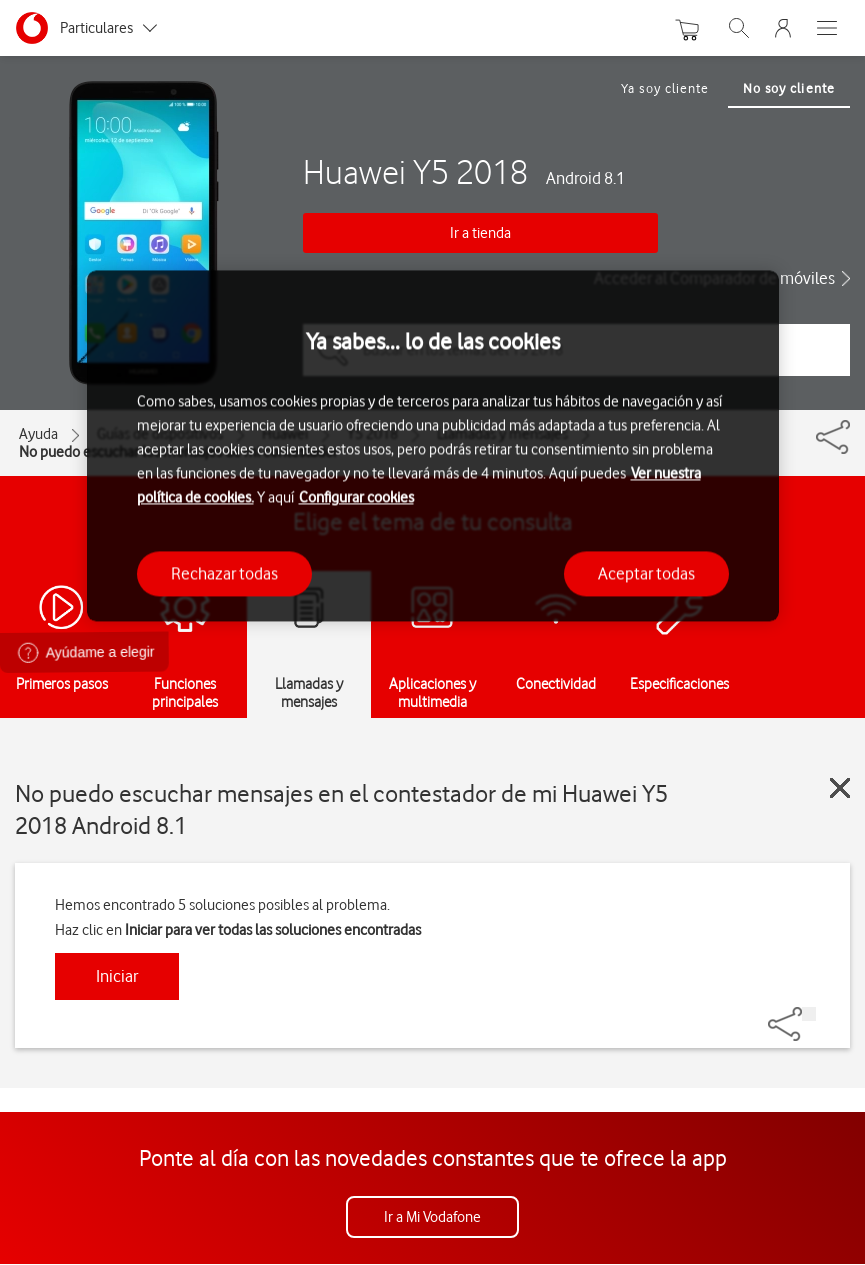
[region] (433, 446)
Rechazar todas (224, 573)
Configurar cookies (356, 497)
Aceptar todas (646, 573)
